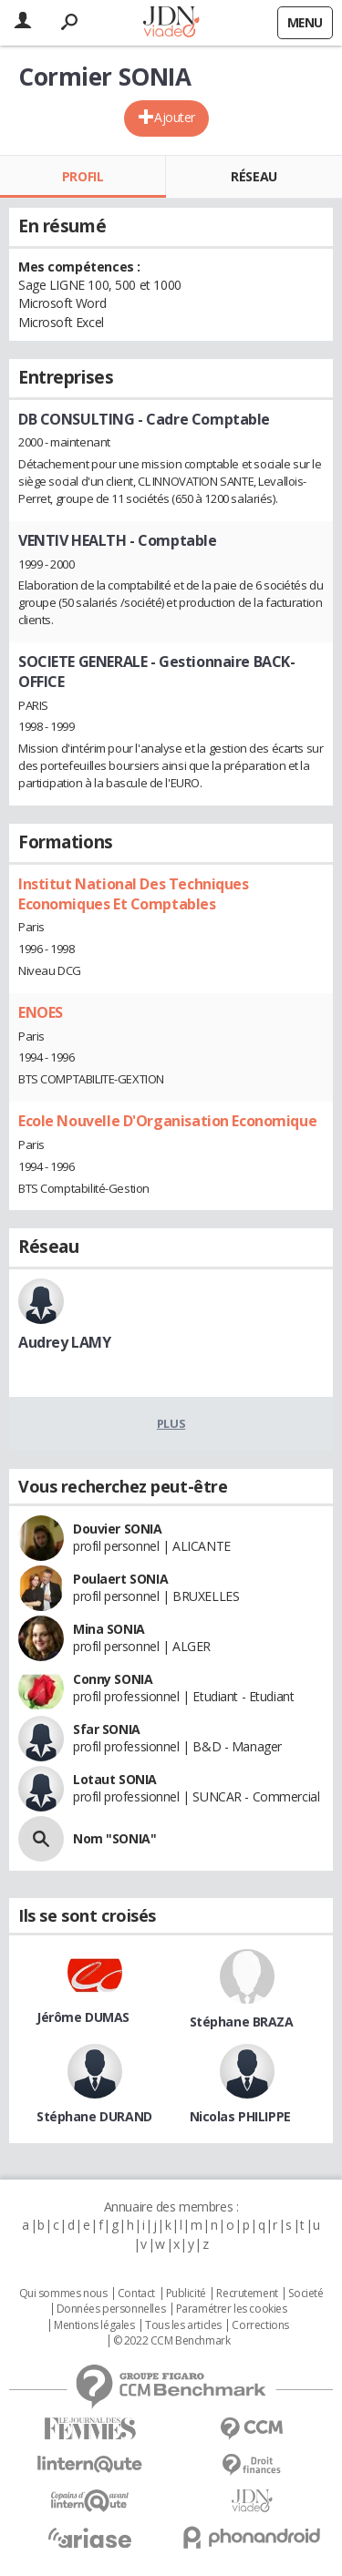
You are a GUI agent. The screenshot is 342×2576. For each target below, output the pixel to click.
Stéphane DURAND (94, 2116)
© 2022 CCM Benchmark (172, 2341)
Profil (82, 176)
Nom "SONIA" (114, 1838)
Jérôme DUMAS (83, 2017)
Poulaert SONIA (120, 1578)
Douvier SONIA (117, 1528)
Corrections (260, 2325)
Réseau (253, 176)
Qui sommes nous (63, 2293)
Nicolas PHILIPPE (240, 2116)
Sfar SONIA (106, 1729)
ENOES (40, 1012)
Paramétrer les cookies (231, 2309)
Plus (171, 1423)
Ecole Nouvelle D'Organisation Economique (167, 1121)
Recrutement (246, 2293)
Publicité (186, 2293)
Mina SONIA (109, 1628)
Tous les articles (183, 2325)
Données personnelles (111, 2309)
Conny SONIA (112, 1679)
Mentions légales (94, 2325)
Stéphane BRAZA (242, 2021)
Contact (136, 2293)
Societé (305, 2293)
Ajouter (174, 117)
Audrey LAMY (64, 1342)
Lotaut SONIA (115, 1779)
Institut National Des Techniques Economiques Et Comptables (133, 894)
